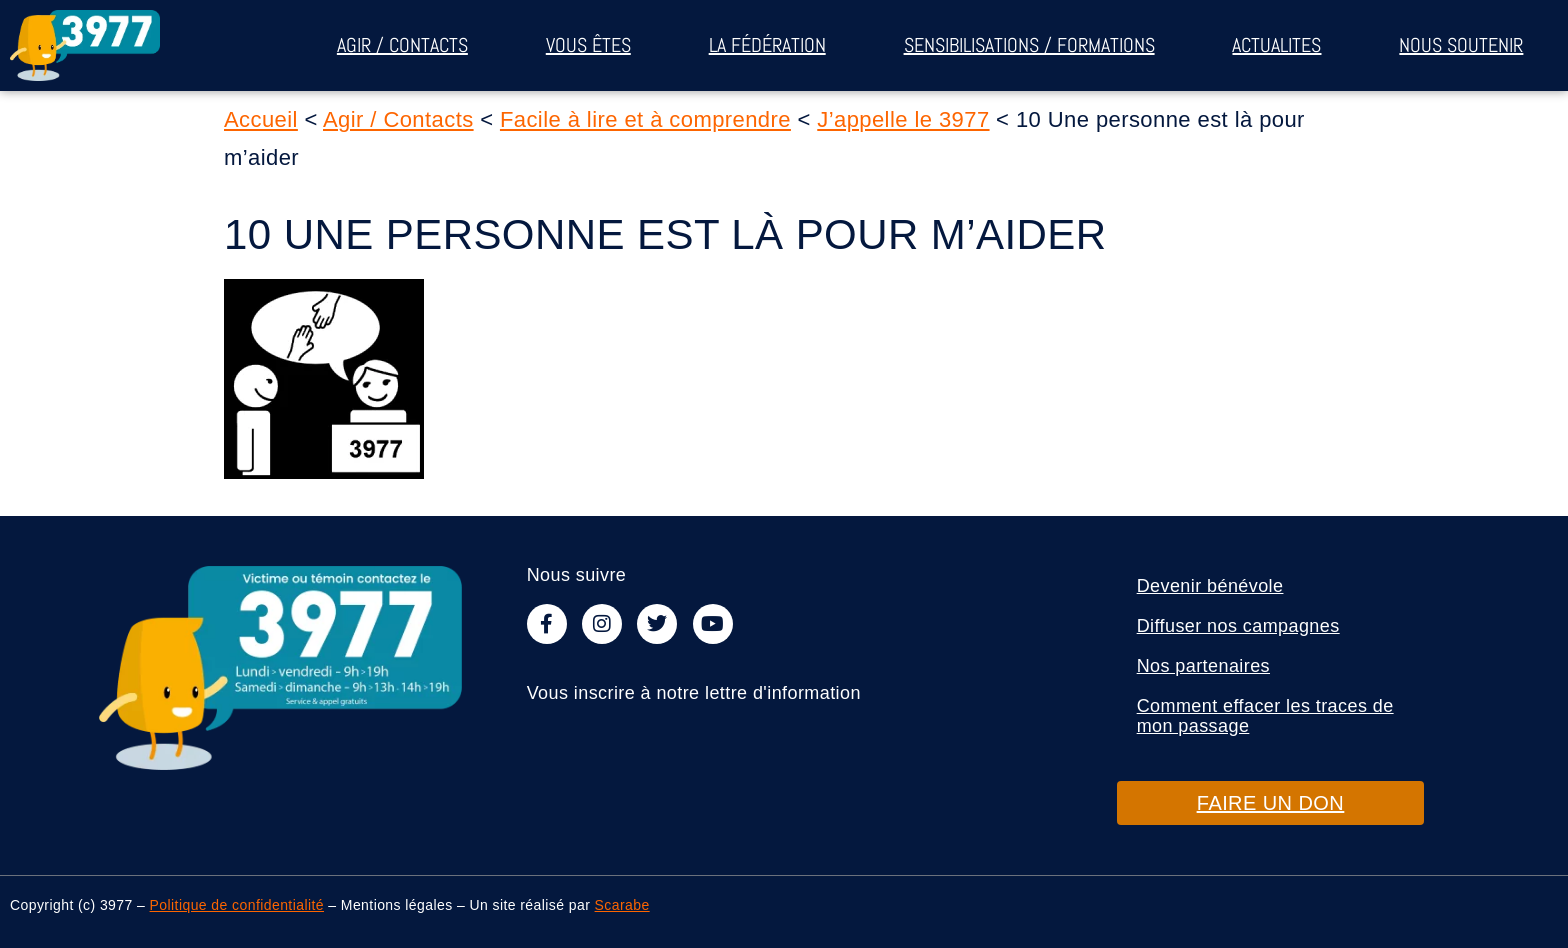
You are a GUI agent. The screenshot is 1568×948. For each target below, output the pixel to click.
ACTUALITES (1276, 45)
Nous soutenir (1461, 45)
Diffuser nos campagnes (1238, 626)
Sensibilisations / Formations (1029, 45)
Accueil (261, 119)
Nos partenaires (1203, 666)
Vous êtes (588, 45)
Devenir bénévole (1210, 586)
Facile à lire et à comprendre (645, 119)
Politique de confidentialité (237, 905)
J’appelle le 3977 (903, 119)
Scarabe (622, 905)
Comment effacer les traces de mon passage (1265, 716)
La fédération (767, 45)
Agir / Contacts (402, 45)
